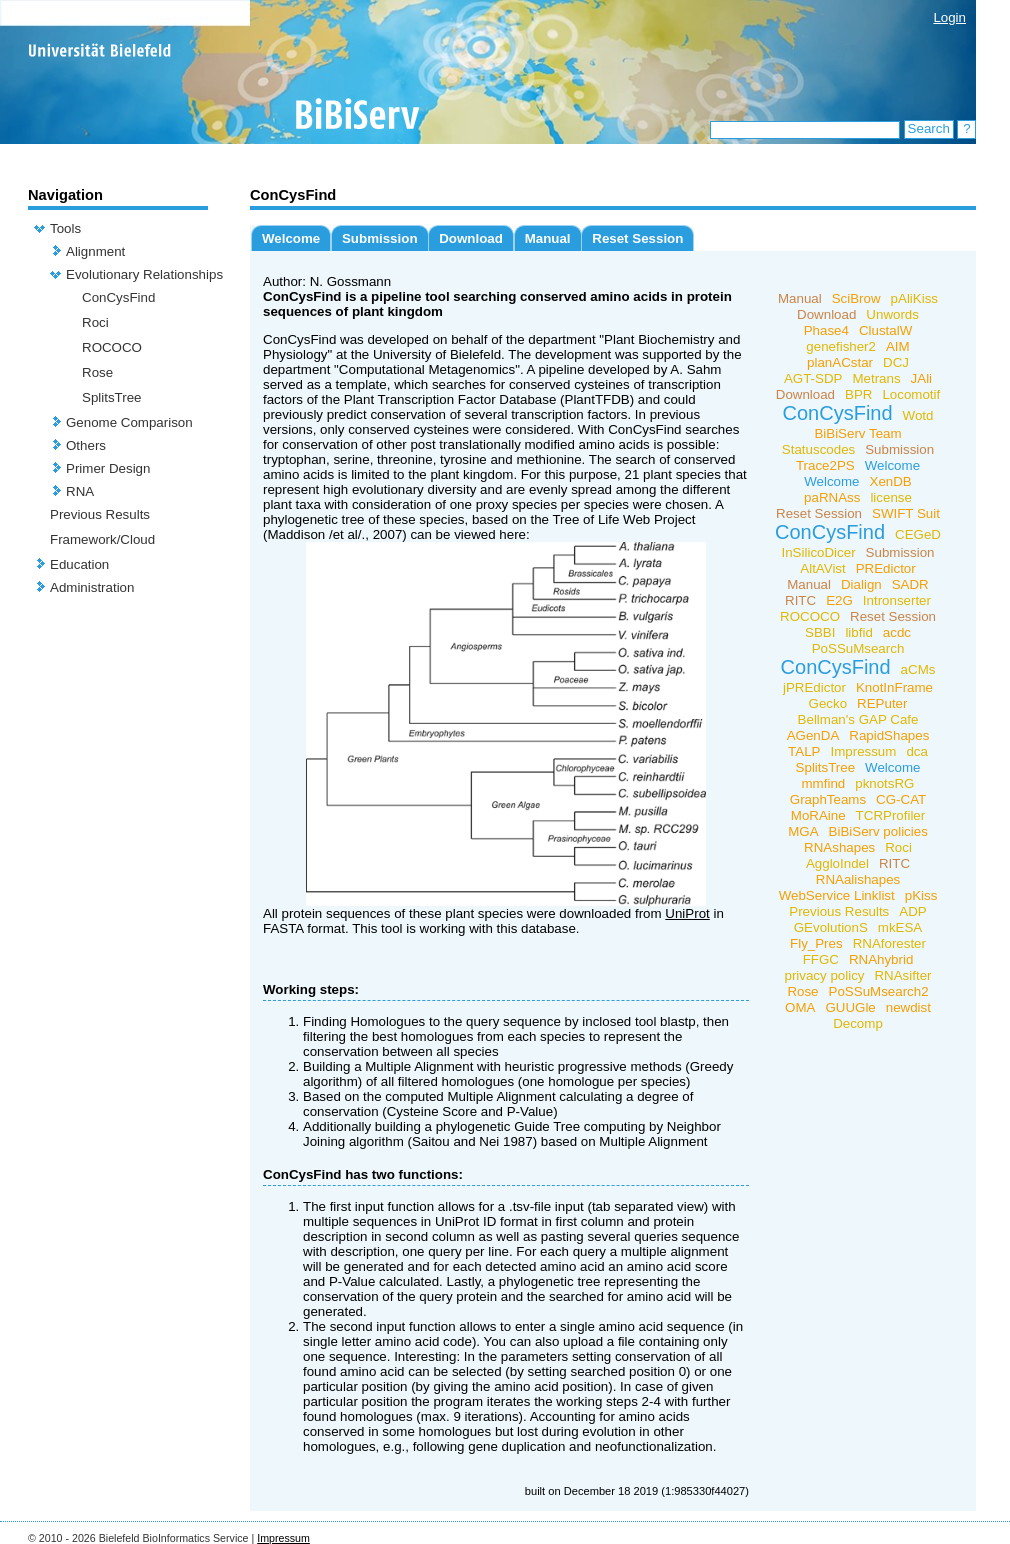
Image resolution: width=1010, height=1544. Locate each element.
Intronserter (897, 600)
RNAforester (889, 943)
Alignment (95, 251)
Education (79, 564)
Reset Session (637, 238)
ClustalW (885, 330)
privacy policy (824, 975)
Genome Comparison (129, 422)
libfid (858, 632)
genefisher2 (841, 346)
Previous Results (100, 514)
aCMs (918, 669)
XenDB (891, 481)
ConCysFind (118, 297)
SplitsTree (112, 397)
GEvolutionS (831, 927)
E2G (839, 600)
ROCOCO (112, 347)
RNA (80, 491)
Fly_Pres (816, 943)
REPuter (882, 703)
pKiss (921, 895)
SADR (910, 584)
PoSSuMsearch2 (879, 991)
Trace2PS (825, 465)
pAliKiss (914, 298)
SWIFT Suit (906, 513)
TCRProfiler (891, 815)
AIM (898, 346)
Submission (380, 238)
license (891, 497)
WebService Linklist (837, 895)
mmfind (824, 783)
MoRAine (818, 815)
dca (917, 751)
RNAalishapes (858, 879)
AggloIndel (837, 863)
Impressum (863, 751)
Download (471, 238)
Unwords (892, 314)
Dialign (861, 584)
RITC (800, 600)
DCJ (896, 362)
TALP (804, 751)
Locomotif (911, 394)
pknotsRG (884, 783)
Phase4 (826, 330)
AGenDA (813, 735)
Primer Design (108, 468)
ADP (912, 911)
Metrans (876, 378)
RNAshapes (839, 847)
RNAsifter (902, 975)
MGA (803, 831)
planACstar (840, 362)
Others (86, 445)
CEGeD (918, 534)
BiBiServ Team (857, 433)
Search (929, 128)
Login (949, 17)
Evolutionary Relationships (144, 274)
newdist (908, 1007)
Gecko (828, 703)
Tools (65, 228)
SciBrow (856, 298)
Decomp (858, 1023)
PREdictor (886, 568)
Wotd (918, 415)
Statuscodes (818, 449)
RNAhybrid (881, 959)
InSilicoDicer (819, 552)
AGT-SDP (813, 378)
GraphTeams (828, 799)
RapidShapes (889, 735)
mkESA (900, 927)
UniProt (687, 913)
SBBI (820, 632)
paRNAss (832, 497)
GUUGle (850, 1007)
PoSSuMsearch (858, 648)
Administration (92, 587)
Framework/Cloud (102, 539)
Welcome (291, 238)
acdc (897, 632)
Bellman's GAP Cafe (858, 719)
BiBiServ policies (878, 831)
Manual (548, 238)
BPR (858, 394)
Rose (97, 372)
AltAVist (822, 568)
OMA (800, 1007)
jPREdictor (814, 687)
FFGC (821, 959)
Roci (95, 322)
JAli (921, 378)
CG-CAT (901, 799)
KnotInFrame (894, 687)
